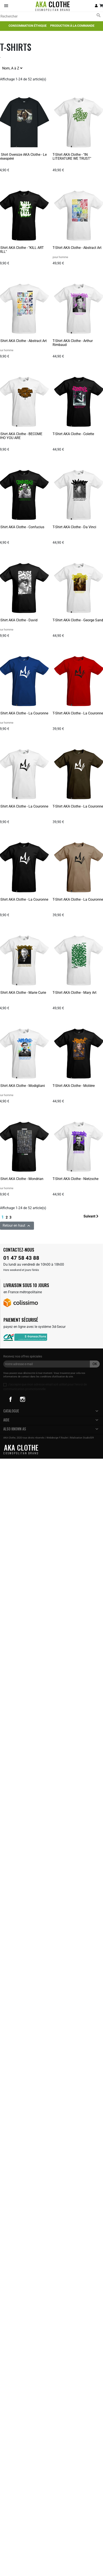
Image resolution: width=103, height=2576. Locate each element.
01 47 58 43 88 (21, 1258)
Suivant (90, 1216)
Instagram (22, 1399)
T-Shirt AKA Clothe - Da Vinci (74, 527)
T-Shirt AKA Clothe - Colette (73, 434)
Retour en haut (17, 1225)
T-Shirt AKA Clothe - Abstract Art (77, 248)
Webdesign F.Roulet (57, 1437)
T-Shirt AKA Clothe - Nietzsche (75, 1179)
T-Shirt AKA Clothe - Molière (74, 1086)
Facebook (10, 1399)
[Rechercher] (51, 16)
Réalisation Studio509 (82, 1437)
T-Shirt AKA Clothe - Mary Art (74, 992)
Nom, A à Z (12, 68)
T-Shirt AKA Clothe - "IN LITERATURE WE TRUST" (72, 156)
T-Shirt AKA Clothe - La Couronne (78, 713)
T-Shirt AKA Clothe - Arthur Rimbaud (73, 343)
